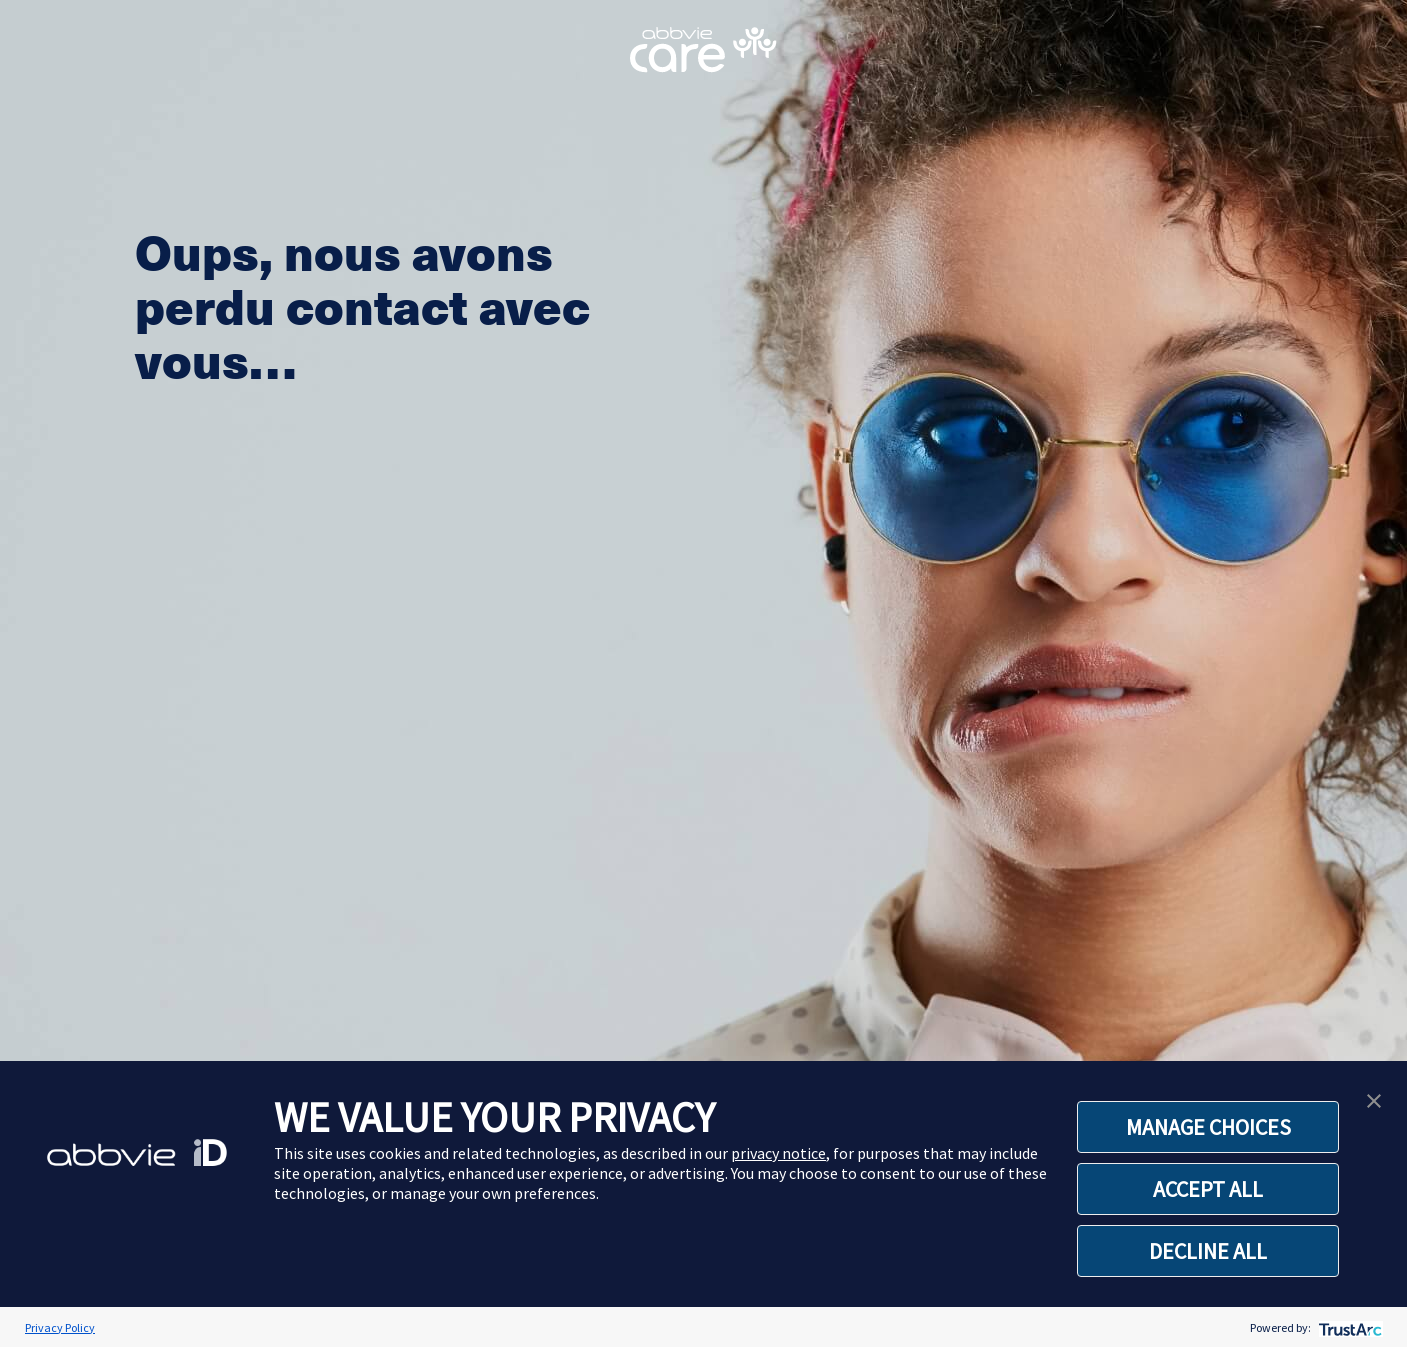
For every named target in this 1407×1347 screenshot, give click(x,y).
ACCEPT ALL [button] (1208, 1189)
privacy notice (778, 1153)
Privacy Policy (60, 1327)
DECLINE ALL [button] (1208, 1251)
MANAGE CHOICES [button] (1208, 1127)
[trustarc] (1348, 1327)
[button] (1374, 1098)
